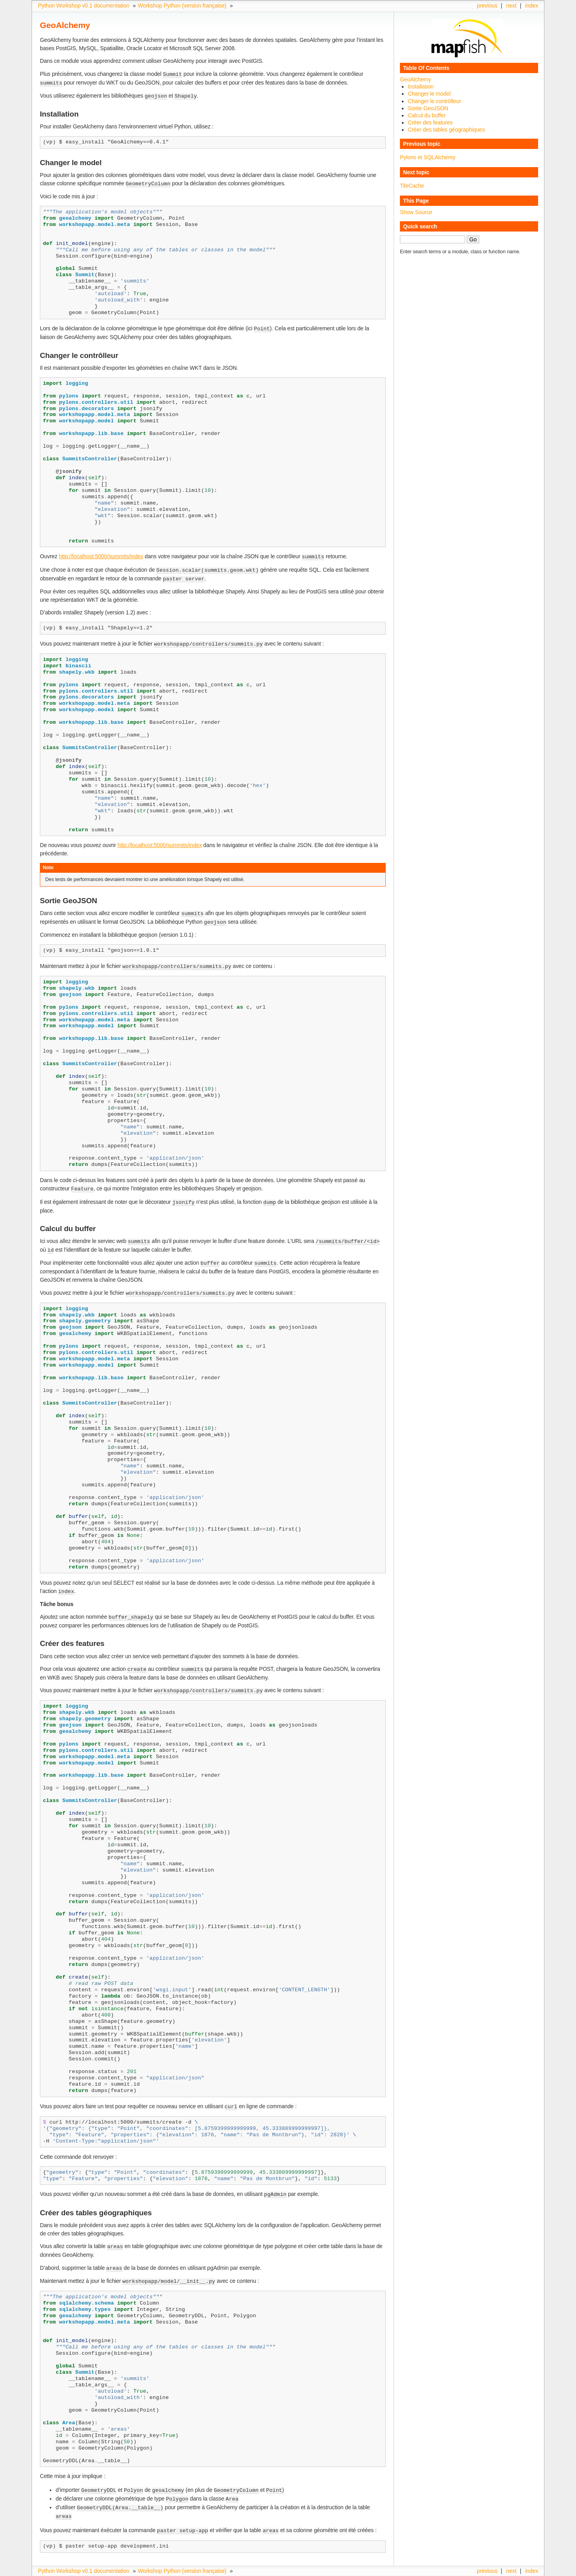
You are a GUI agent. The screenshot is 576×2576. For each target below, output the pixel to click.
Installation (420, 86)
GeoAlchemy (415, 79)
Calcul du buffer (427, 115)
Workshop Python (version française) (182, 5)
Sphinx (522, 2570)
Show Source (416, 212)
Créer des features (430, 122)
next (511, 5)
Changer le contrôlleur (434, 101)
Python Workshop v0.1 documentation (83, 5)
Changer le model (429, 93)
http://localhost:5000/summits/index (101, 554)
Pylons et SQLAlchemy (427, 157)
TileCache (412, 186)
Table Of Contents (426, 68)
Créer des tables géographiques (446, 129)
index (531, 5)
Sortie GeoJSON (428, 108)
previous (487, 5)
